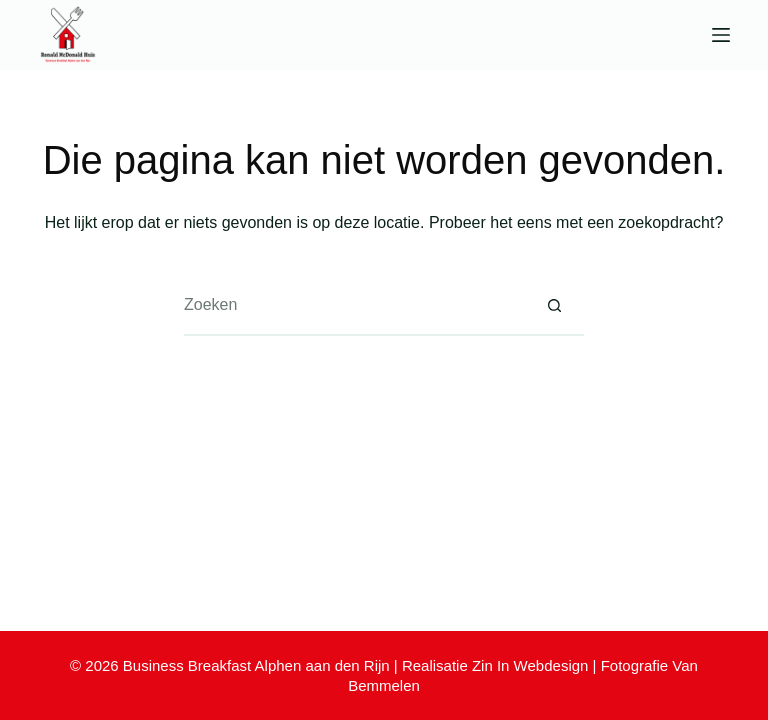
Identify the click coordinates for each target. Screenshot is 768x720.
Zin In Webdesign (530, 665)
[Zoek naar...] (354, 306)
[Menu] (721, 35)
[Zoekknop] (554, 306)
